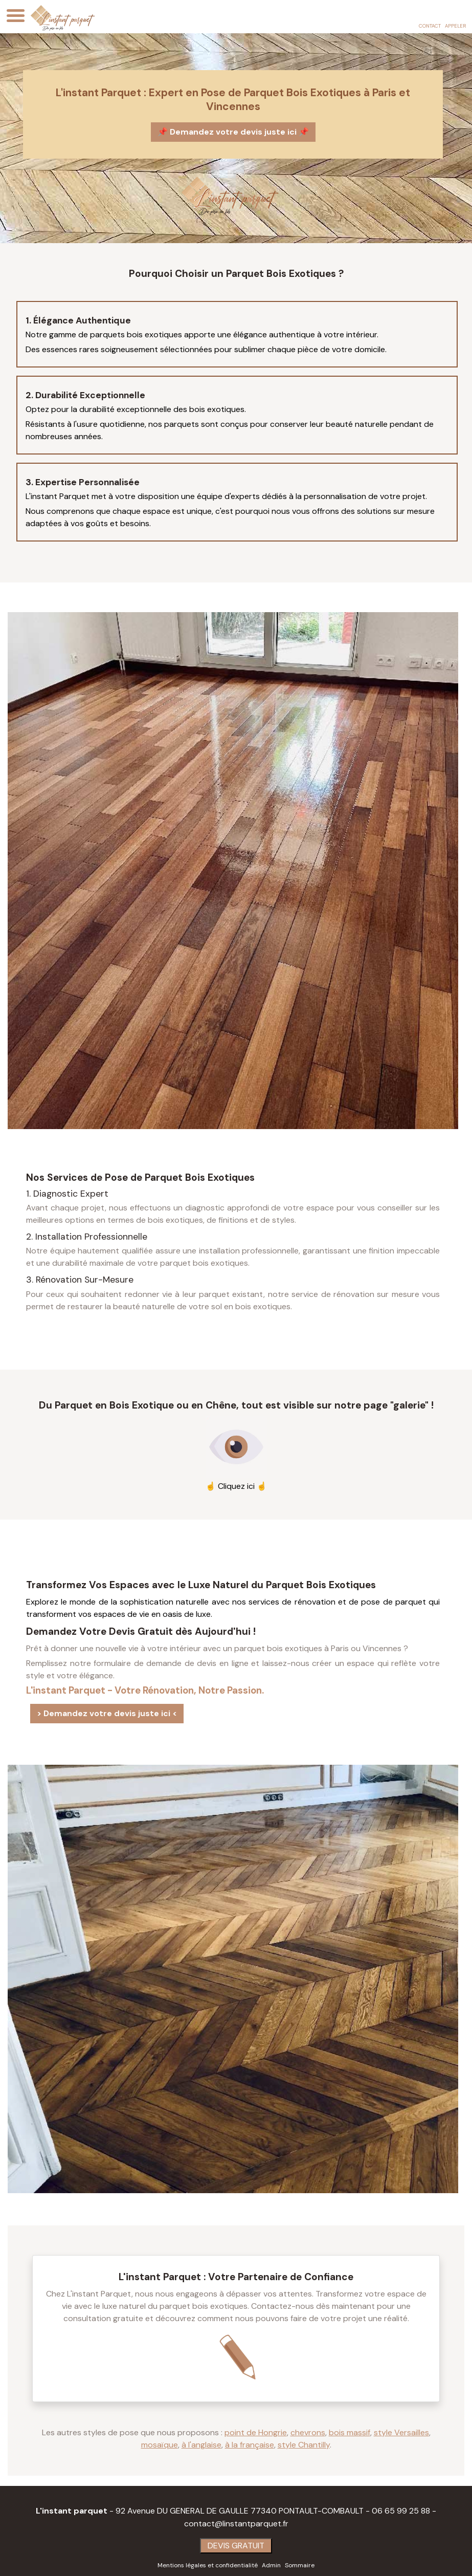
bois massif (349, 2432)
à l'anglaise (201, 2444)
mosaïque (159, 2444)
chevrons (307, 2432)
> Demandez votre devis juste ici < (107, 1712)
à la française (249, 2444)
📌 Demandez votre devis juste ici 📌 (233, 131)
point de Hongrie (255, 2432)
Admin (271, 2565)
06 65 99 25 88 (401, 2510)
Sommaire (299, 2565)
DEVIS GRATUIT (236, 2545)
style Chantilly (304, 2444)
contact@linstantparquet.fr (236, 2523)
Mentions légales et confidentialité (208, 2565)
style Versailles (401, 2432)
